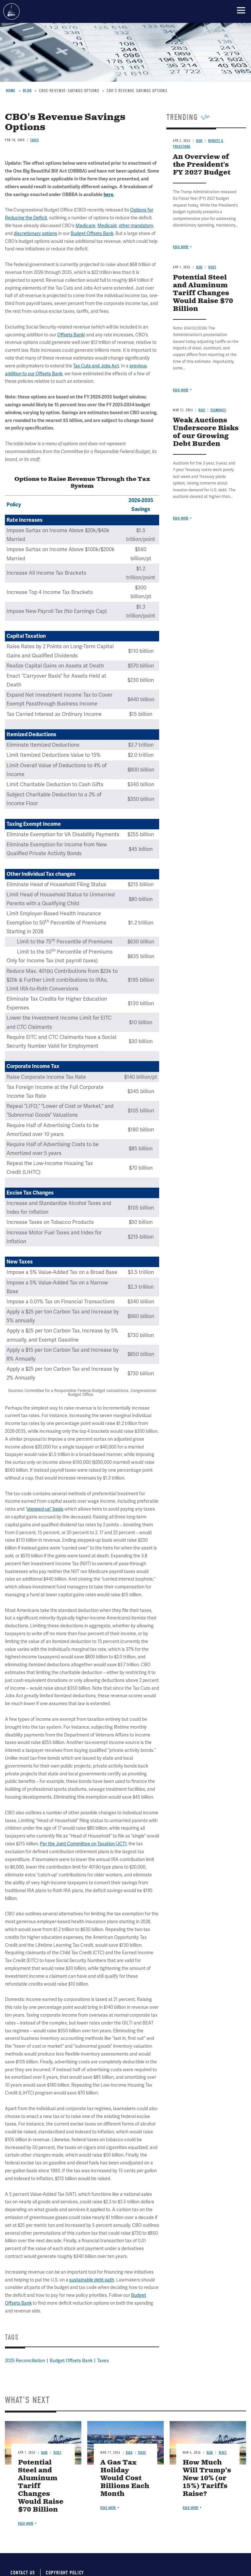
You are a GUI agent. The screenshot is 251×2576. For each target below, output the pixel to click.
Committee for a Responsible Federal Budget (11, 11)
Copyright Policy (65, 2573)
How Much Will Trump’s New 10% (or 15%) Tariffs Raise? (207, 2478)
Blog (44, 2452)
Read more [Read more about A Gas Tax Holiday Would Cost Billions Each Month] (108, 2508)
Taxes (103, 2361)
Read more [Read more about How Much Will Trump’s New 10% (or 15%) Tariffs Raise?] (190, 2508)
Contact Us (22, 2573)
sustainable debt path (91, 2280)
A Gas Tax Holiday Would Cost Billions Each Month (124, 2478)
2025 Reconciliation (25, 2361)
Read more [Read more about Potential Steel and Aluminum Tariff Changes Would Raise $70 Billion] (26, 2523)
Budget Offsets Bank (71, 2361)
